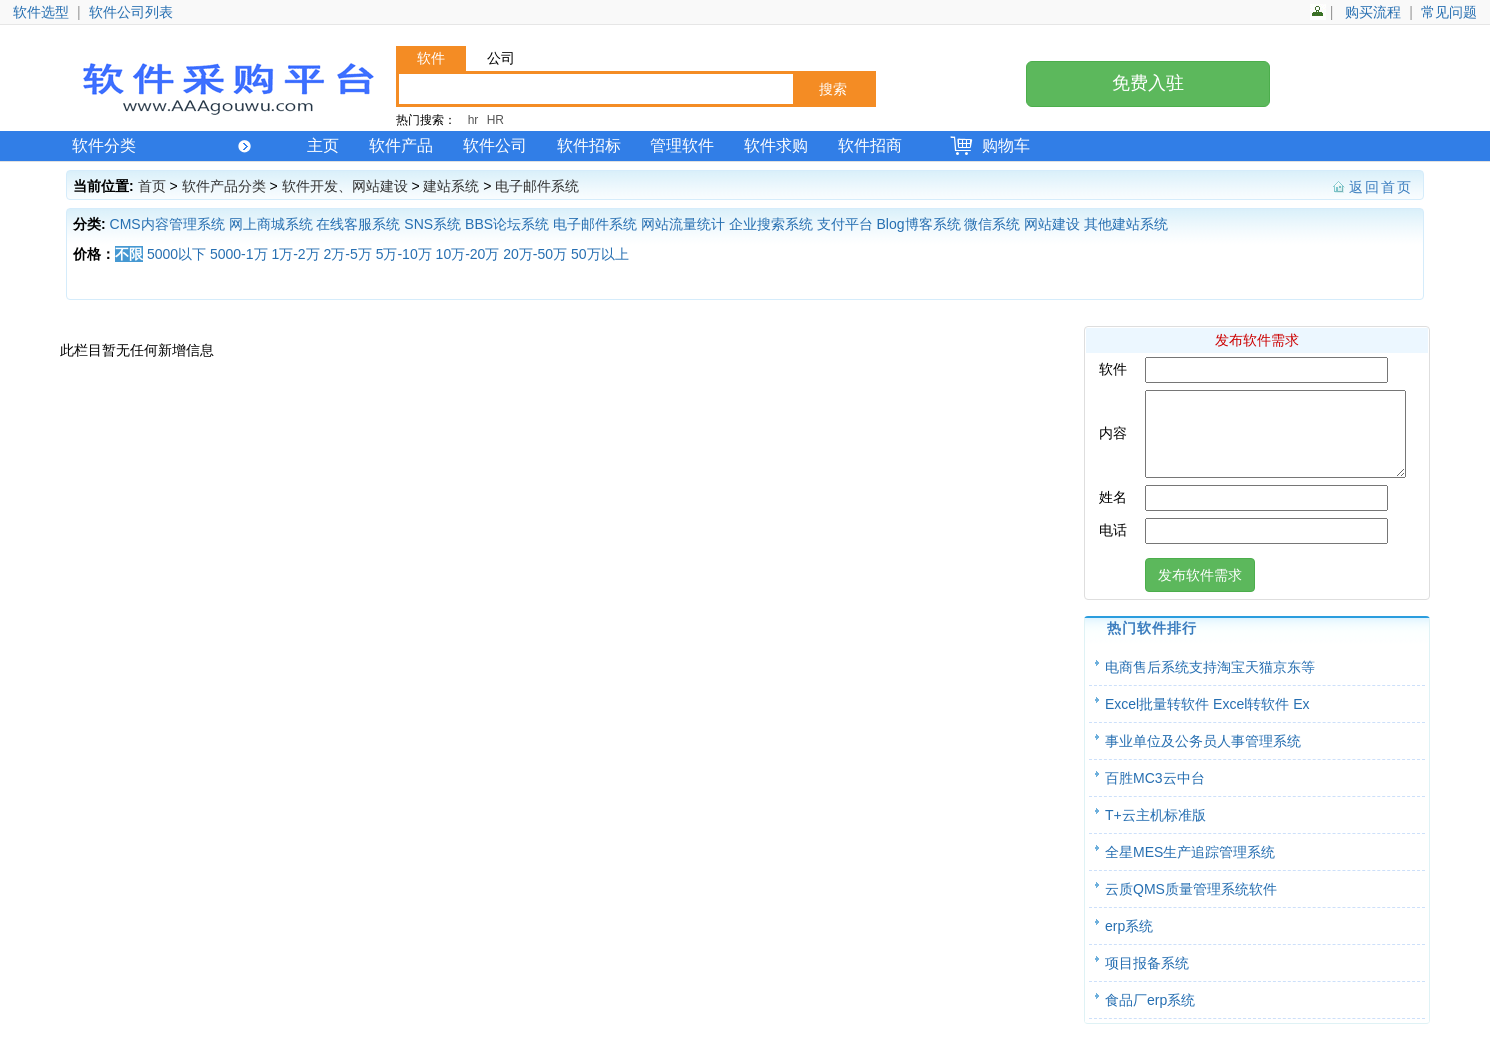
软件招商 (870, 145)
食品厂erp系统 (1150, 1015)
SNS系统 (432, 224)
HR (495, 120)
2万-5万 (348, 254)
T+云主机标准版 (1155, 830)
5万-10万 (404, 254)
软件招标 (589, 145)
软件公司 (495, 145)
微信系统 (992, 224)
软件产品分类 (224, 186)
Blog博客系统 (919, 224)
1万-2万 (295, 254)
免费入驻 (1148, 83)
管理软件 (682, 145)
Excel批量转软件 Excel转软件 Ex (1207, 719)
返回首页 (1381, 187)
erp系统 (1129, 941)
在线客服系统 (358, 224)
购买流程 (1373, 12)
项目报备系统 (1147, 978)
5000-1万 (239, 254)
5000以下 (176, 254)
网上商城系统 (271, 224)
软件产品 (401, 145)
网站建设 (1052, 224)
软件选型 (41, 12)
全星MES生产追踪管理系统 (1190, 867)
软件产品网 (226, 87)
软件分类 (161, 145)
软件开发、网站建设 (345, 186)
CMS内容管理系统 (167, 224)
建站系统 (451, 186)
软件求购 (776, 145)
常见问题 (1449, 12)
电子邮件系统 (537, 186)
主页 (323, 145)
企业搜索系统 (771, 224)
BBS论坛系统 (507, 224)
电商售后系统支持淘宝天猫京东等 (1210, 682)
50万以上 (600, 254)
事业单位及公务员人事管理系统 (1203, 756)
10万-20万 (468, 254)
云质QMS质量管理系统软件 (1191, 904)
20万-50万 (535, 254)
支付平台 (845, 224)
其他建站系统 (1126, 224)
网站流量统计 (683, 224)
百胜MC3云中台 (1155, 793)
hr (473, 120)
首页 (152, 186)
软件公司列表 (131, 12)
